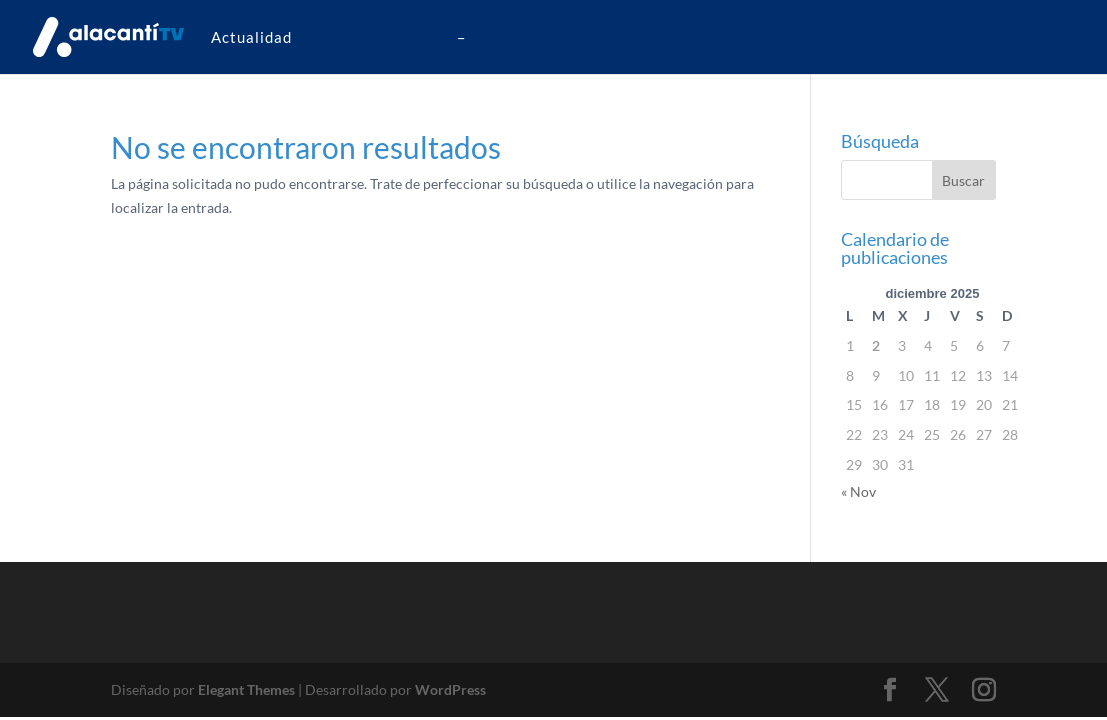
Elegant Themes (246, 689)
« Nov (858, 491)
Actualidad (251, 37)
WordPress (450, 689)
